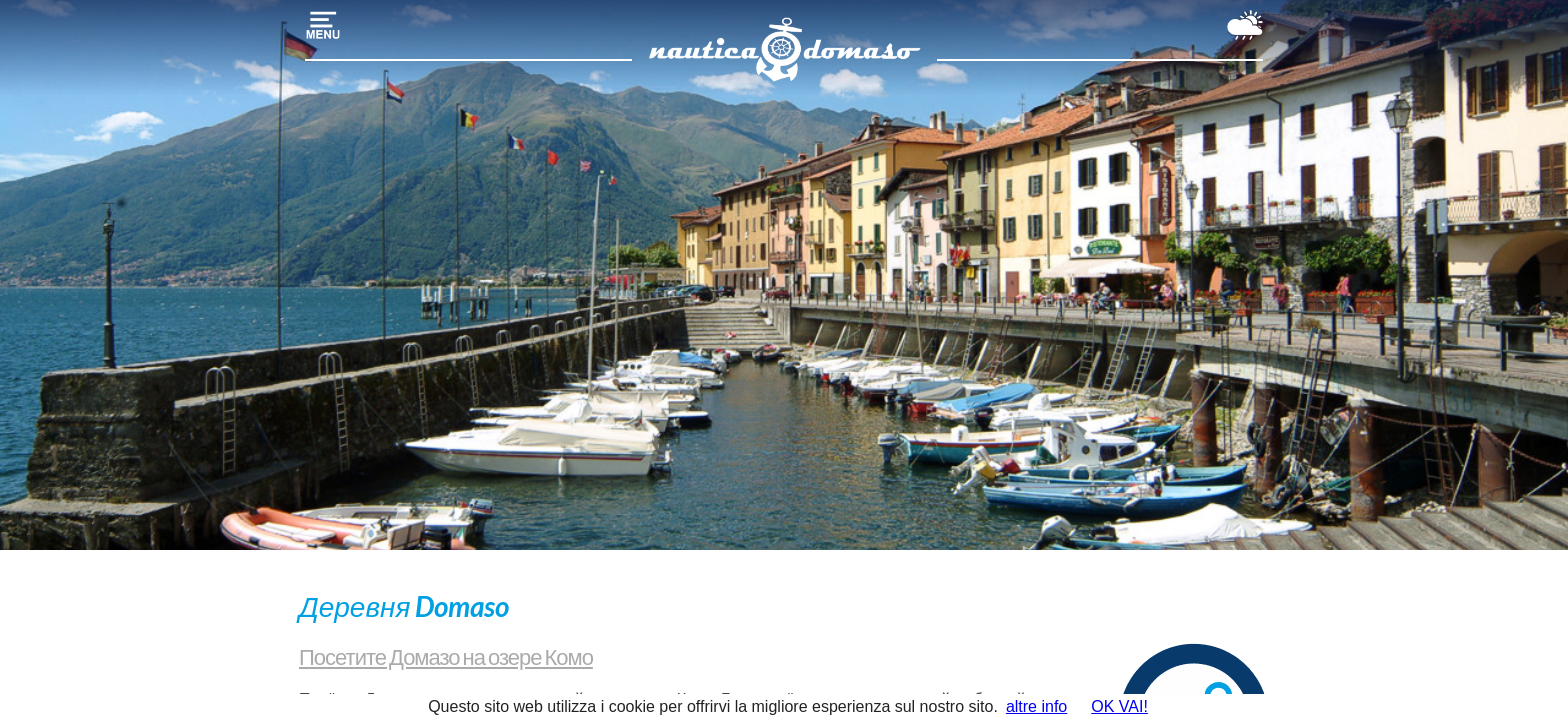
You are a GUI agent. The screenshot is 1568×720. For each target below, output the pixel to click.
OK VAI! (1119, 706)
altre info (1036, 706)
